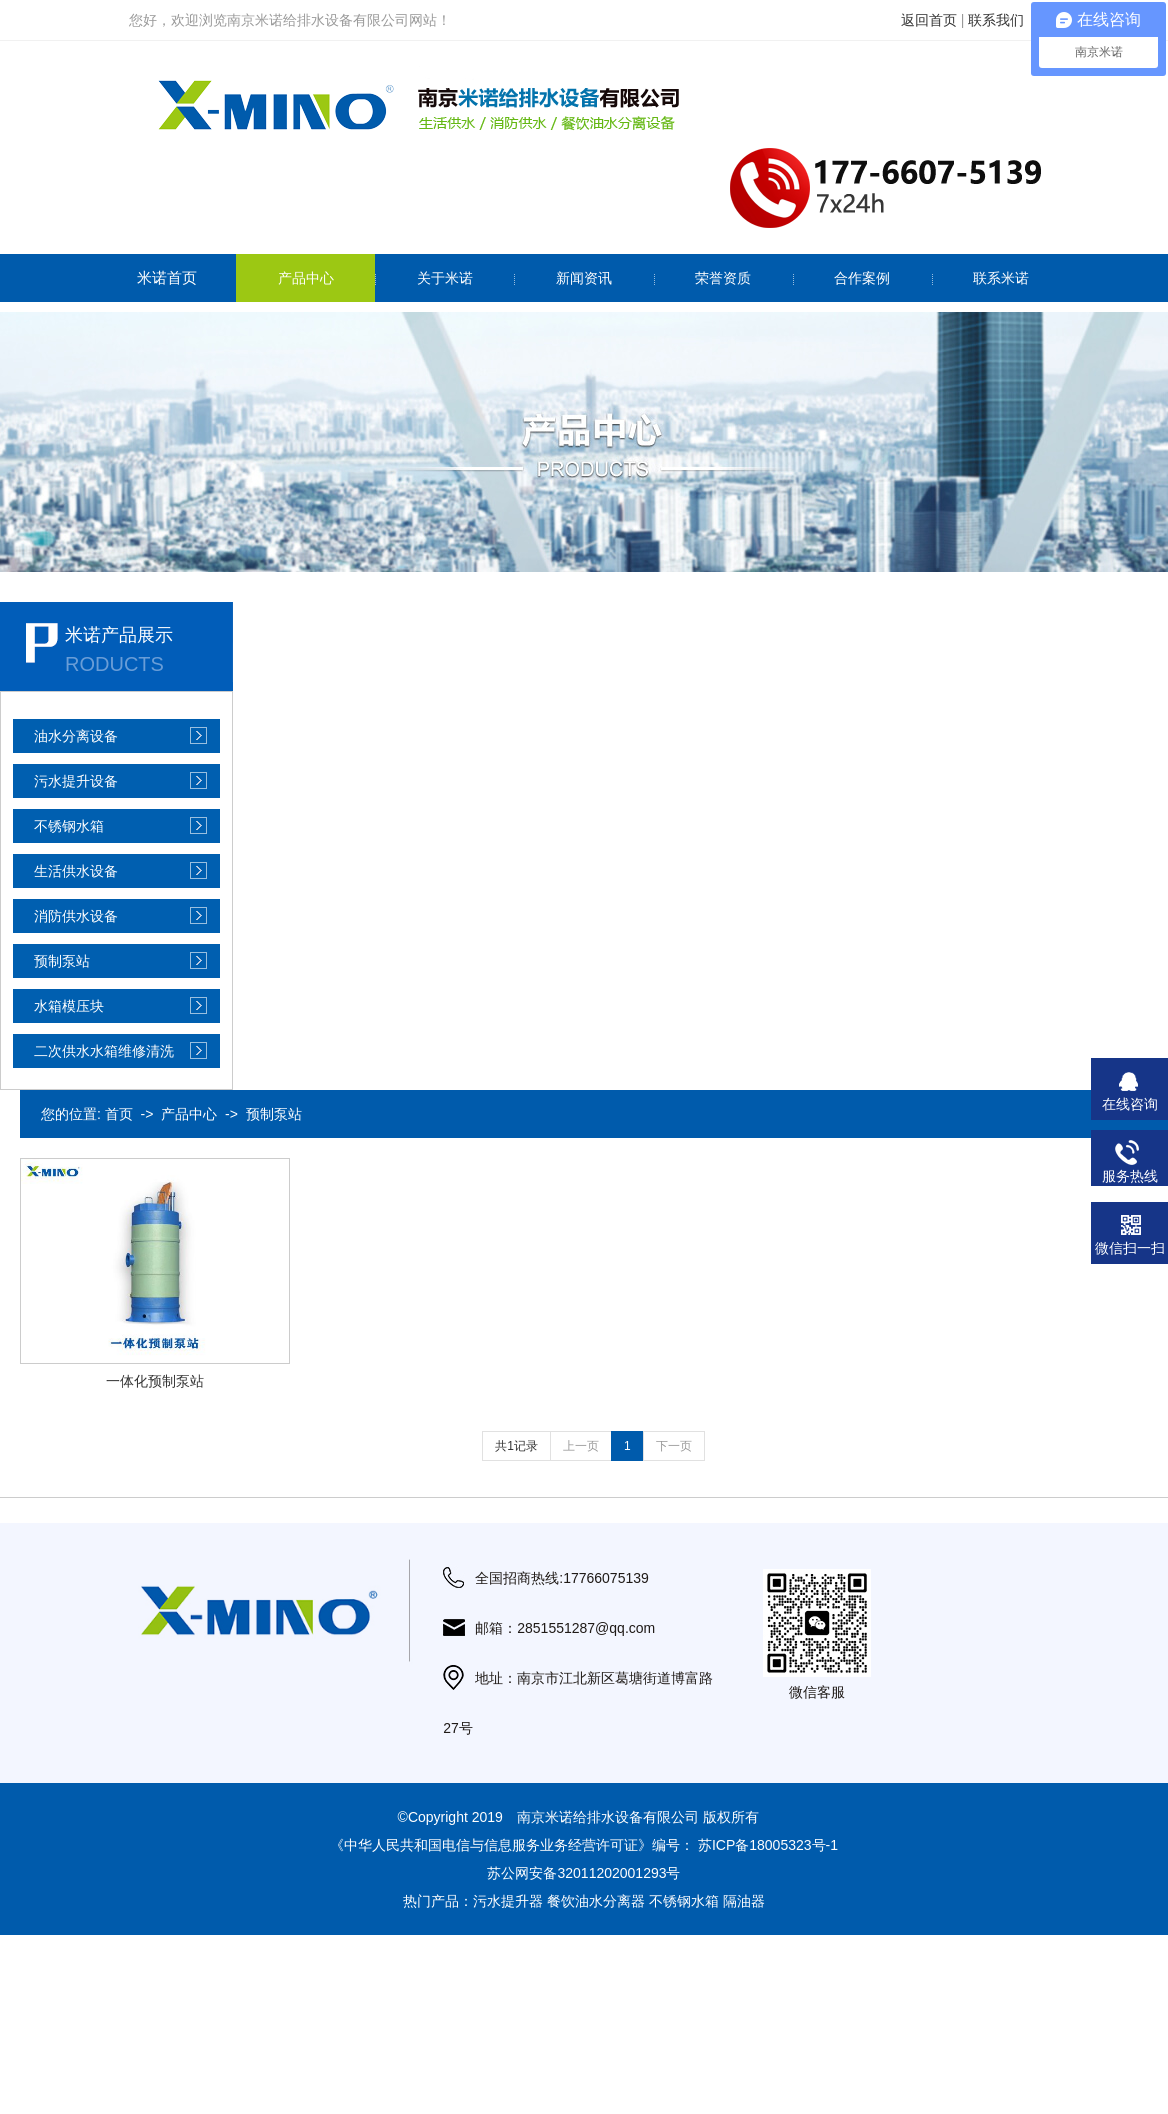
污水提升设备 (76, 781)
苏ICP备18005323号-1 (768, 1845)
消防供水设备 (76, 916)
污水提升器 (508, 1901)
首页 (119, 1114)
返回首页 (929, 20)
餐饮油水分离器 (596, 1901)
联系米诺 (1001, 278)
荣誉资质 (723, 278)
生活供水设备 (76, 871)
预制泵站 (62, 961)
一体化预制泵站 (155, 1381)
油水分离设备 (76, 736)
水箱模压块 (69, 1006)
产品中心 (306, 278)
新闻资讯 (584, 278)
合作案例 (862, 278)
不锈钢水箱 (69, 826)
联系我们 (996, 20)
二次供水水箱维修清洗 (104, 1051)
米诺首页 (167, 277)
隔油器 (744, 1901)
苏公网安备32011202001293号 (583, 1873)
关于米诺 (445, 278)
